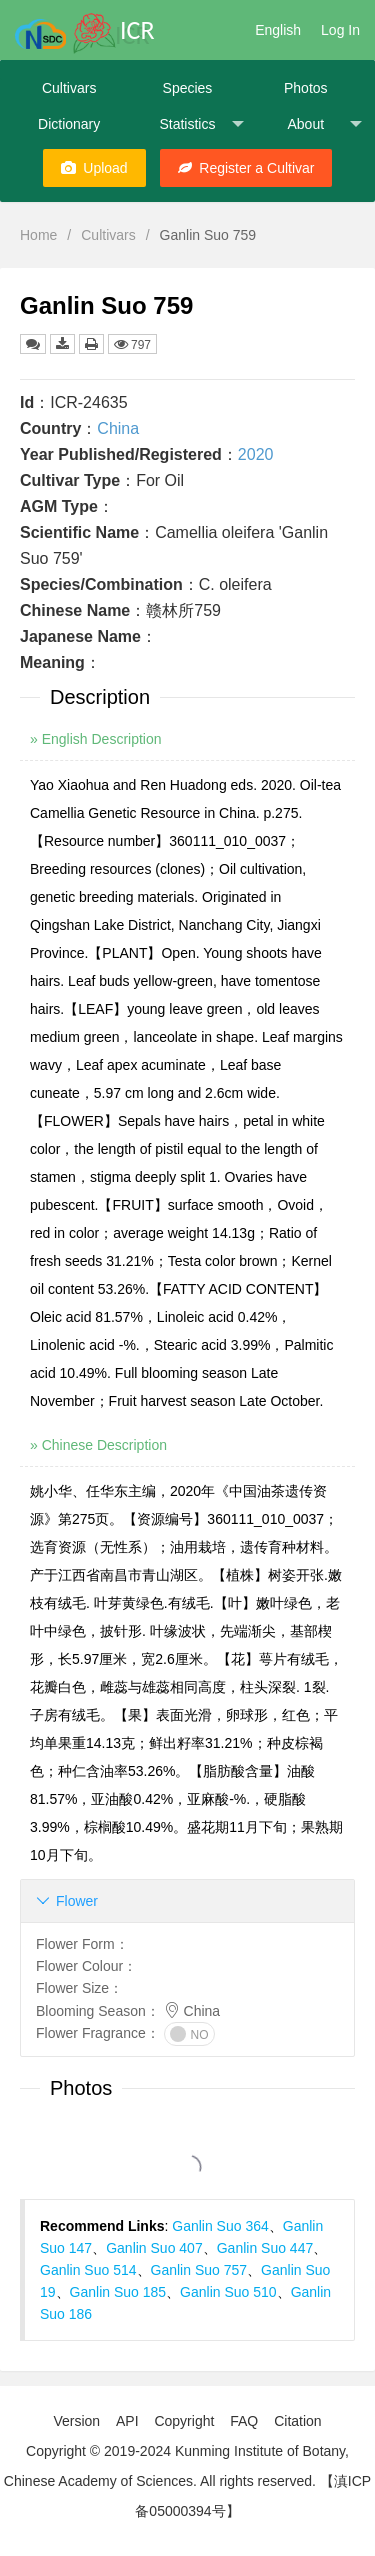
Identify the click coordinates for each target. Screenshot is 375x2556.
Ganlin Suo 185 (118, 2292)
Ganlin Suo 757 (199, 2270)
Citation (297, 2421)
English (278, 30)
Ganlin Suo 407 (154, 2248)
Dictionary (69, 124)
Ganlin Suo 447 (265, 2248)
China (118, 428)
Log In (340, 30)
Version (76, 2421)
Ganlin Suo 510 (228, 2292)
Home (38, 235)
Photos (306, 88)
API (127, 2421)
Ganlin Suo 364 (220, 2226)
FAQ (244, 2421)
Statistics (201, 124)
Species (188, 88)
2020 (256, 454)
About (324, 124)
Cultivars (69, 88)
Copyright (184, 2421)
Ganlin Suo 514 (88, 2270)
